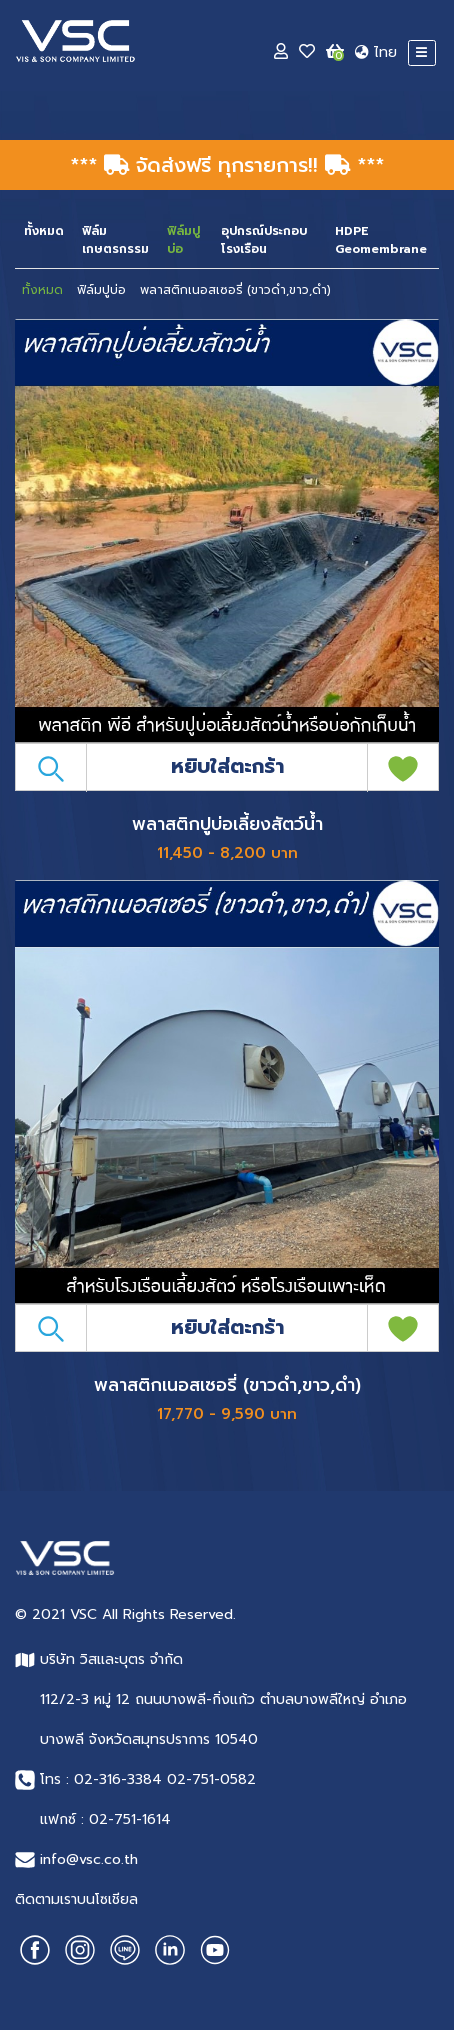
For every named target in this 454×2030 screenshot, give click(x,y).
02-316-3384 (118, 1779)
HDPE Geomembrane (381, 240)
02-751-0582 (211, 1779)
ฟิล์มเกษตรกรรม (115, 240)
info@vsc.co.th (89, 1859)
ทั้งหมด (44, 231)
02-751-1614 (130, 1819)
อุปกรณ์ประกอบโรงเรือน (264, 240)
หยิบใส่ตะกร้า (227, 766)
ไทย (376, 52)
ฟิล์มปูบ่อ (101, 290)
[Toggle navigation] (422, 53)
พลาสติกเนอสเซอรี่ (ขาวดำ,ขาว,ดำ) (235, 290)
